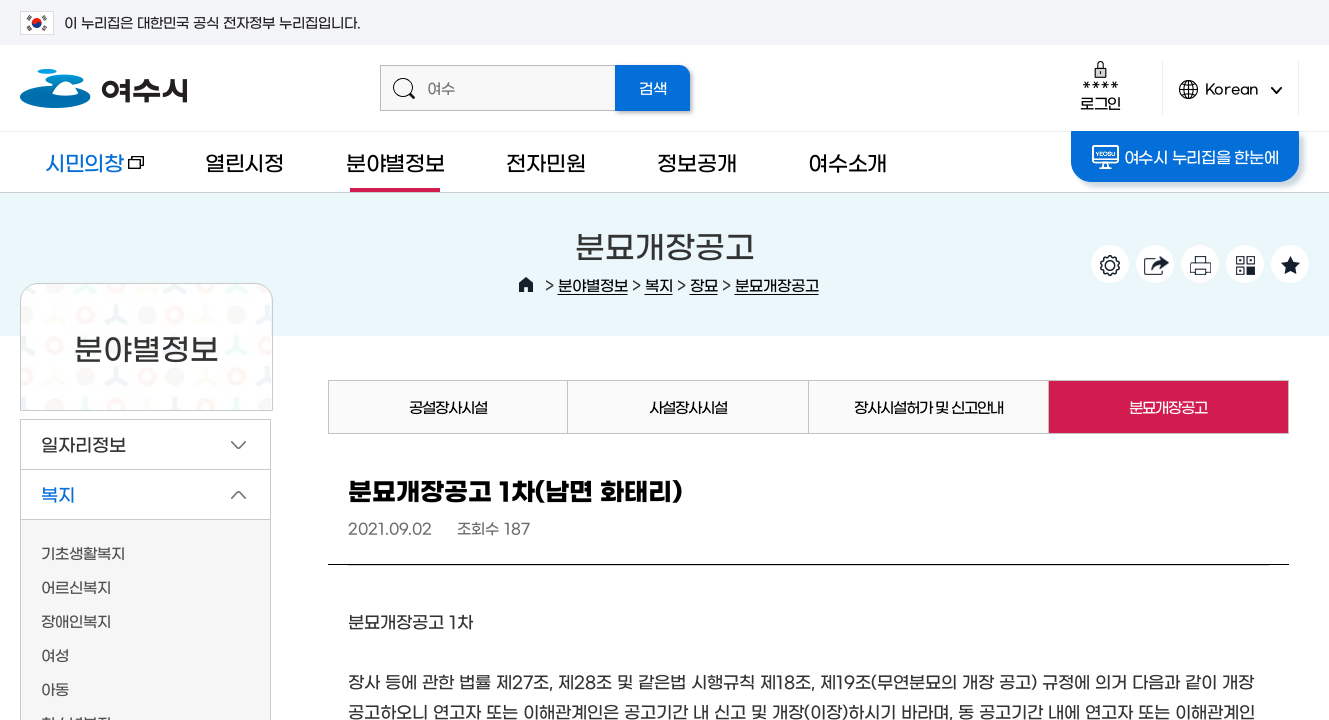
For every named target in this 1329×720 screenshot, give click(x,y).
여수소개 (847, 161)
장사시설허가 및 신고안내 (928, 406)
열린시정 (244, 161)
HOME (526, 285)
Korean (1231, 97)
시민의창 (82, 171)
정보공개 (696, 161)
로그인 (1100, 85)
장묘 (704, 284)
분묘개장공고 (777, 284)
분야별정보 (395, 161)
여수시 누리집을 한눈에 (1185, 157)
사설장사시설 (688, 406)
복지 (659, 284)
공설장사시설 (448, 406)
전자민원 (545, 161)
